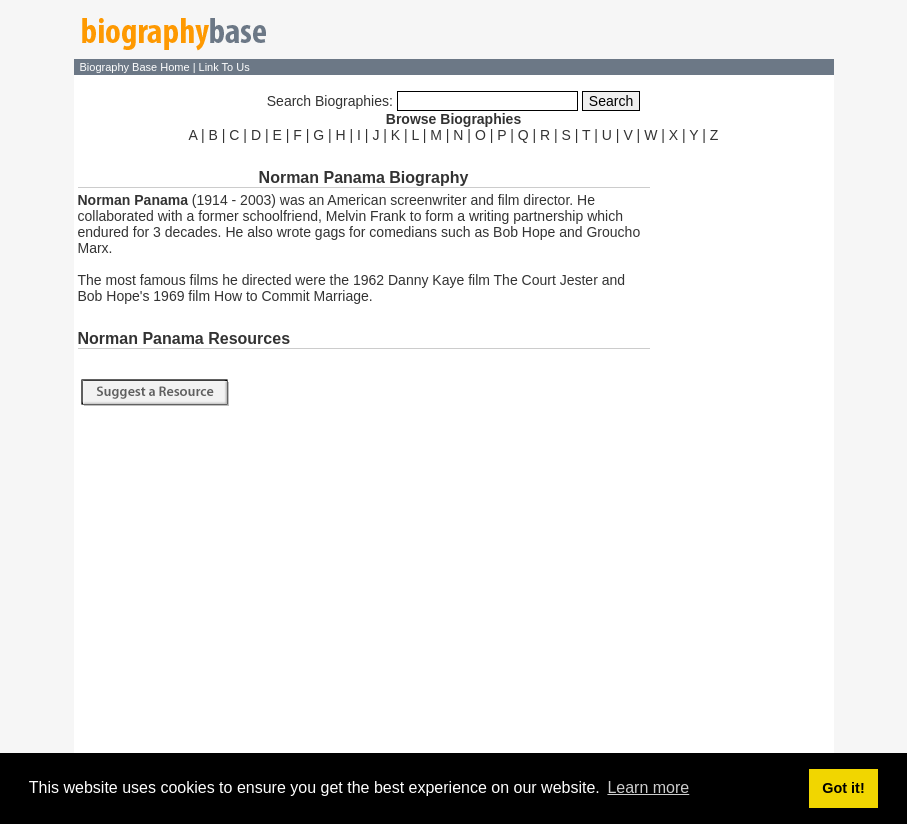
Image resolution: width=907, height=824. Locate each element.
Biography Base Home (136, 67)
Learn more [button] (648, 787)
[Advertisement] (744, 448)
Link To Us (224, 67)
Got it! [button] (843, 788)
